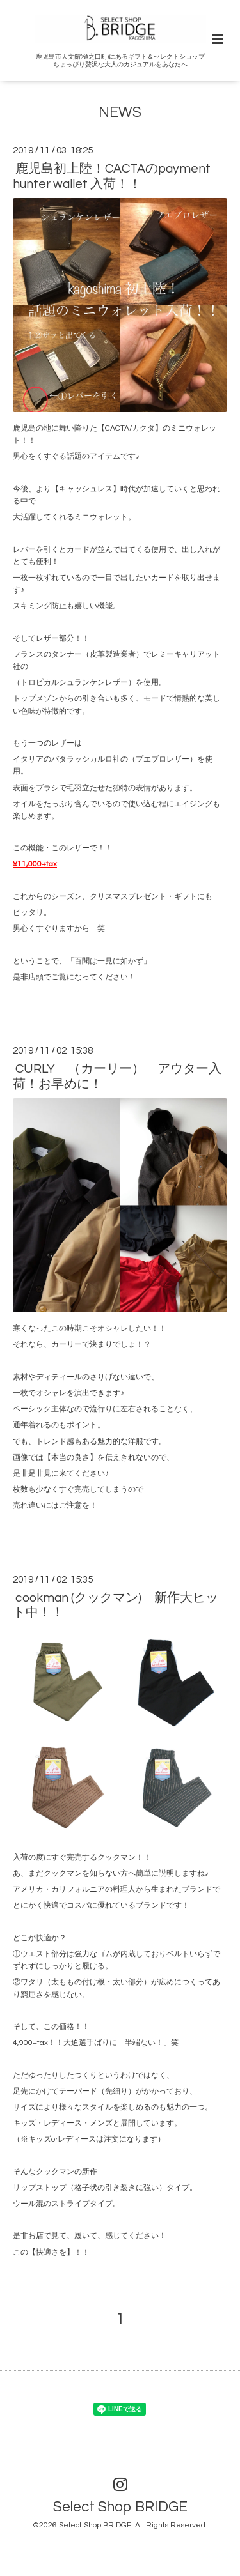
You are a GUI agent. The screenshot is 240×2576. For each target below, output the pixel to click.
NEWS (120, 112)
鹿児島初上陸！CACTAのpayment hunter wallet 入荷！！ (112, 176)
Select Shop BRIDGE (120, 2507)
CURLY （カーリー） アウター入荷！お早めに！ (117, 1076)
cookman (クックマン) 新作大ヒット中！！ (115, 1605)
